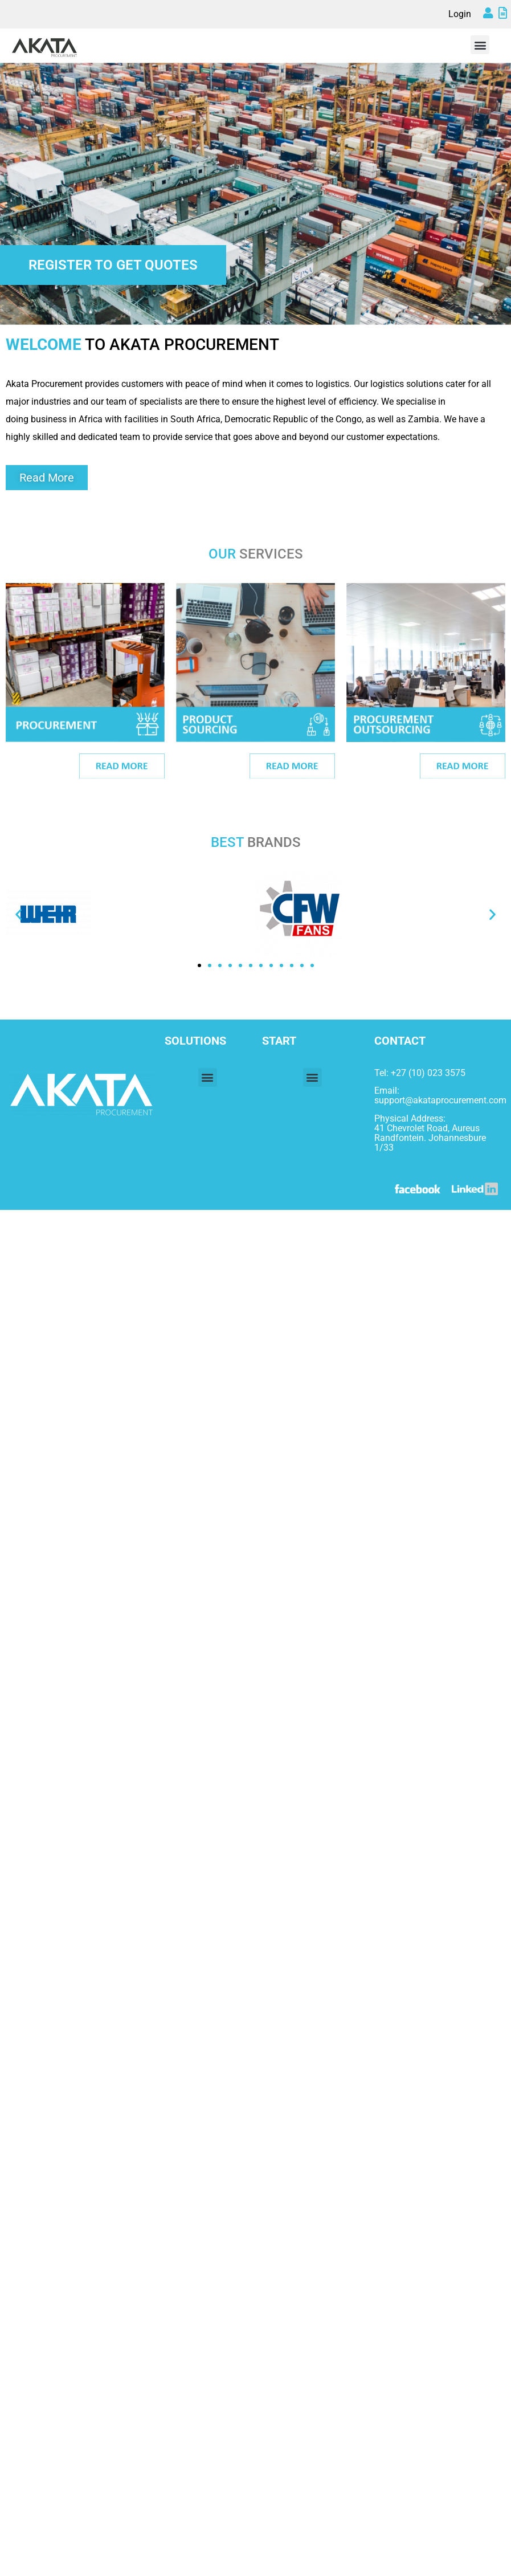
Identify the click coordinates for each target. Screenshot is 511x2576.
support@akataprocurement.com (440, 1100)
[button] (480, 44)
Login (459, 14)
